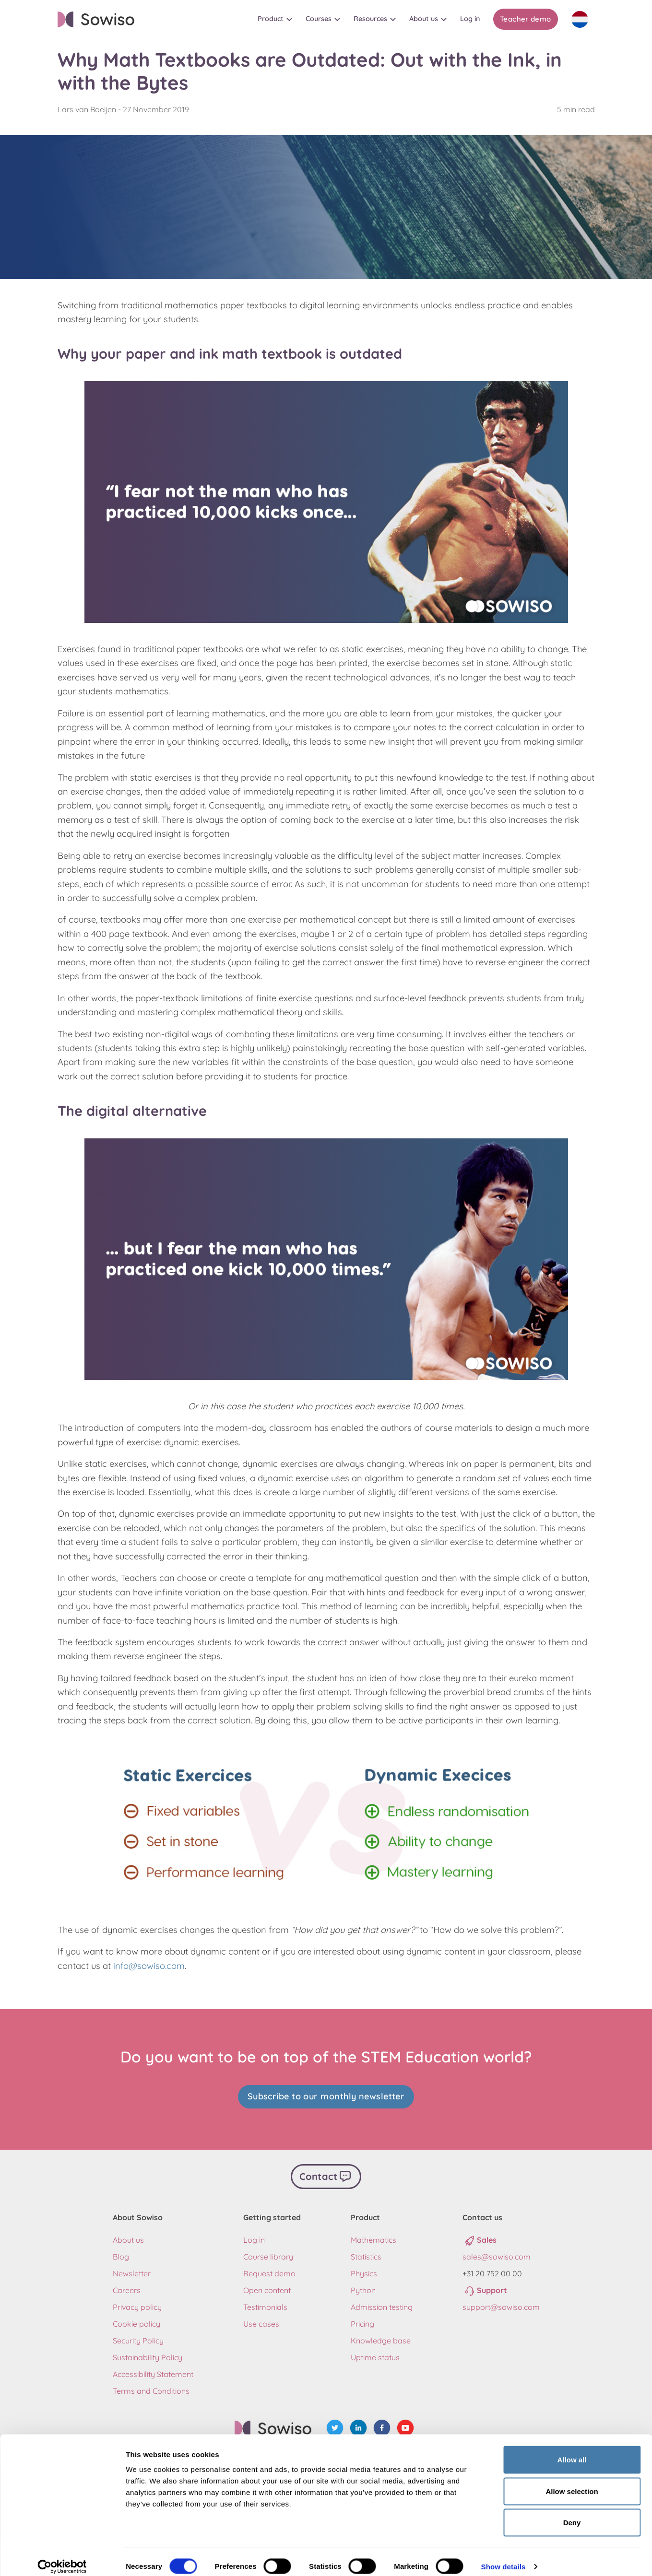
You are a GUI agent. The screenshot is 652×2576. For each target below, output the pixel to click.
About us (128, 2237)
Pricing (362, 2321)
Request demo (269, 2270)
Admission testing (382, 2304)
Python (363, 2287)
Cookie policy (136, 2321)
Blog (121, 2254)
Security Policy (138, 2337)
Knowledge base (381, 2337)
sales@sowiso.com (496, 2254)
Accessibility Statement (153, 2371)
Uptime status (375, 2354)
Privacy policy (137, 2304)
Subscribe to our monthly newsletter (326, 2096)
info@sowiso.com (149, 1965)
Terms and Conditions (151, 2388)
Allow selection (571, 2482)
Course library (268, 2254)
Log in (254, 2237)
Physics (364, 2270)
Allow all (572, 2450)
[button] (275, 19)
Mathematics (373, 2237)
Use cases (261, 2321)
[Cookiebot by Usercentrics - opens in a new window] (62, 2557)
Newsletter (132, 2270)
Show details (503, 2557)
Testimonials (265, 2304)
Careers (127, 2287)
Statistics (366, 2254)
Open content (267, 2287)
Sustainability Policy (147, 2354)
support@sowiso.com (501, 2304)
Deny (572, 2513)
